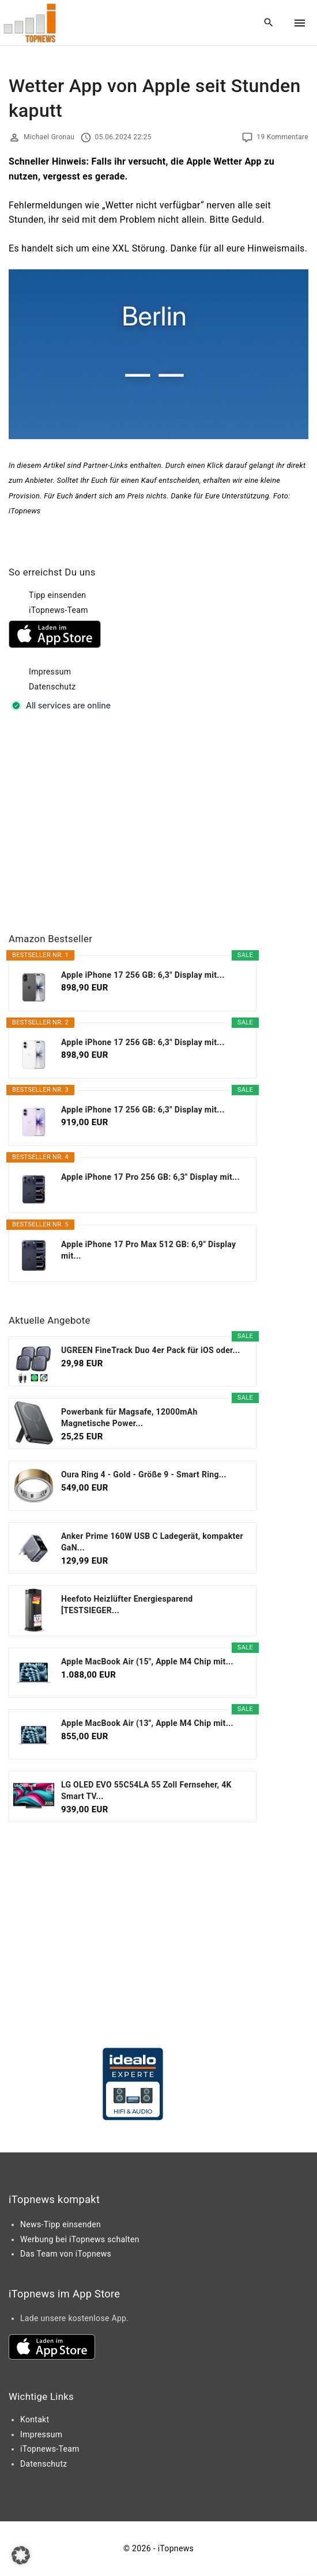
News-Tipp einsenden (60, 2224)
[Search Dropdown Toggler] (268, 23)
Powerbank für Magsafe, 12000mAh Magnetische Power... (129, 1417)
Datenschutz (52, 686)
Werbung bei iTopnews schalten (79, 2239)
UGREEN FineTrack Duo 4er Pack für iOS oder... (150, 1350)
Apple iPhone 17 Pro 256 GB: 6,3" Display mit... (150, 1177)
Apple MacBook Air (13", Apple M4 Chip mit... (147, 1723)
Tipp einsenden (57, 595)
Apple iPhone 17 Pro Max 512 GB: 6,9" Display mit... (148, 1250)
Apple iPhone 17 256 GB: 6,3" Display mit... (143, 975)
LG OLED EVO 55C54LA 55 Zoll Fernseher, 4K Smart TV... (146, 1790)
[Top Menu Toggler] (299, 23)
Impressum (50, 671)
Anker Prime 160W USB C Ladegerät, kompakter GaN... (152, 1541)
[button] (20, 2555)
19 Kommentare (282, 137)
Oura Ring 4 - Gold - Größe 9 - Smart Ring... (144, 1474)
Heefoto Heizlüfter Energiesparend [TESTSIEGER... (127, 1604)
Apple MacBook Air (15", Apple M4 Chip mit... (147, 1661)
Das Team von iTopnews (65, 2253)
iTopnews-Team (58, 610)
